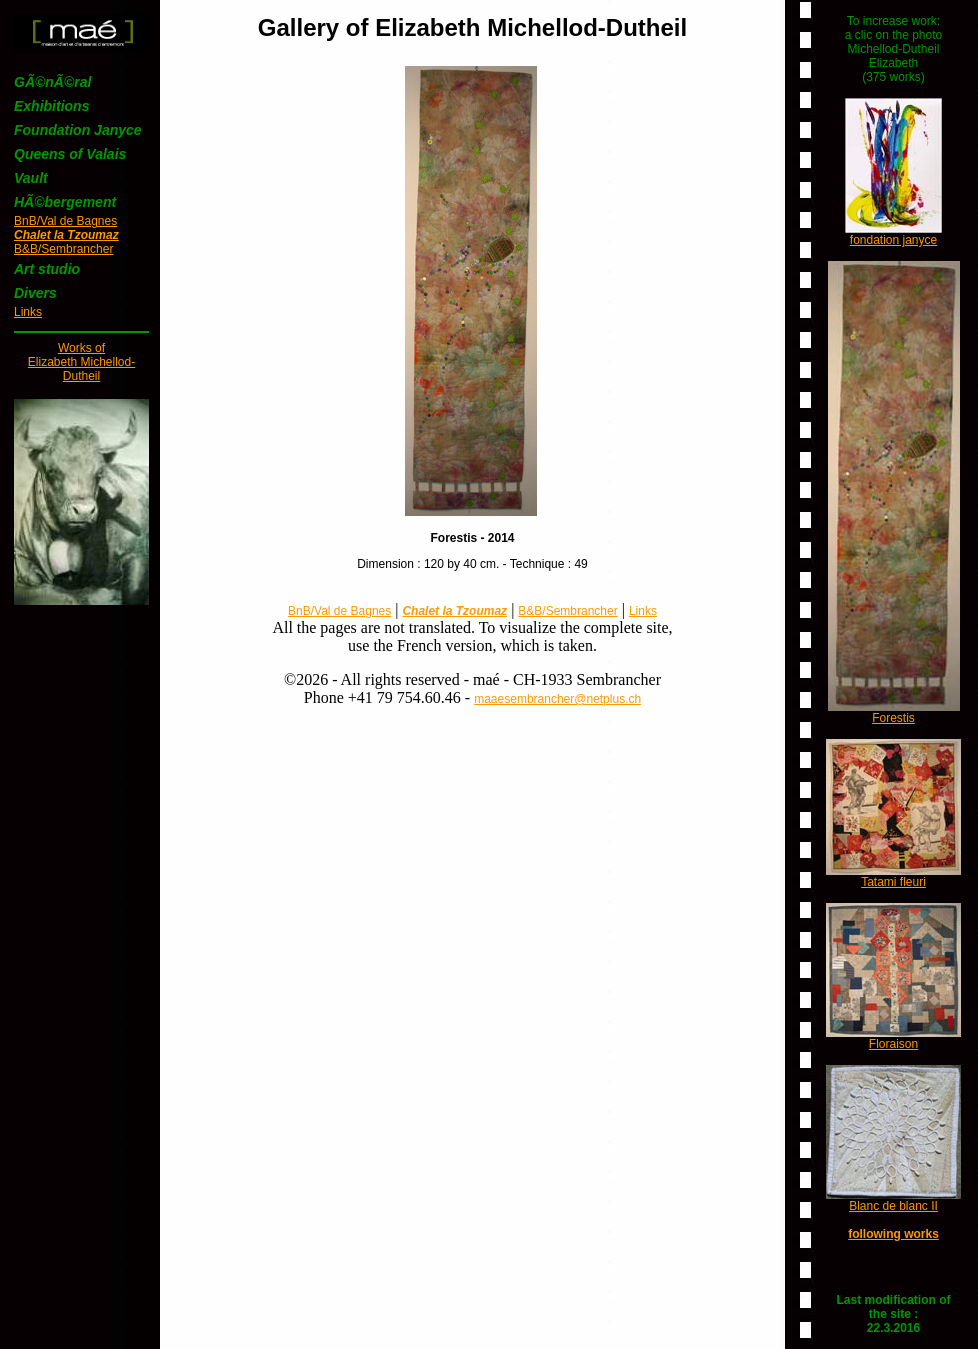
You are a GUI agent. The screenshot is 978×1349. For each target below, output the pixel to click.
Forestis (893, 718)
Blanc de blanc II (893, 1206)
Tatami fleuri (893, 882)
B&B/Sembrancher (63, 249)
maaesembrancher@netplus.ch (557, 699)
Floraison (893, 1044)
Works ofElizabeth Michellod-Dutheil (81, 362)
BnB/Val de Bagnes (65, 221)
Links (28, 312)
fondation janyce (893, 240)
